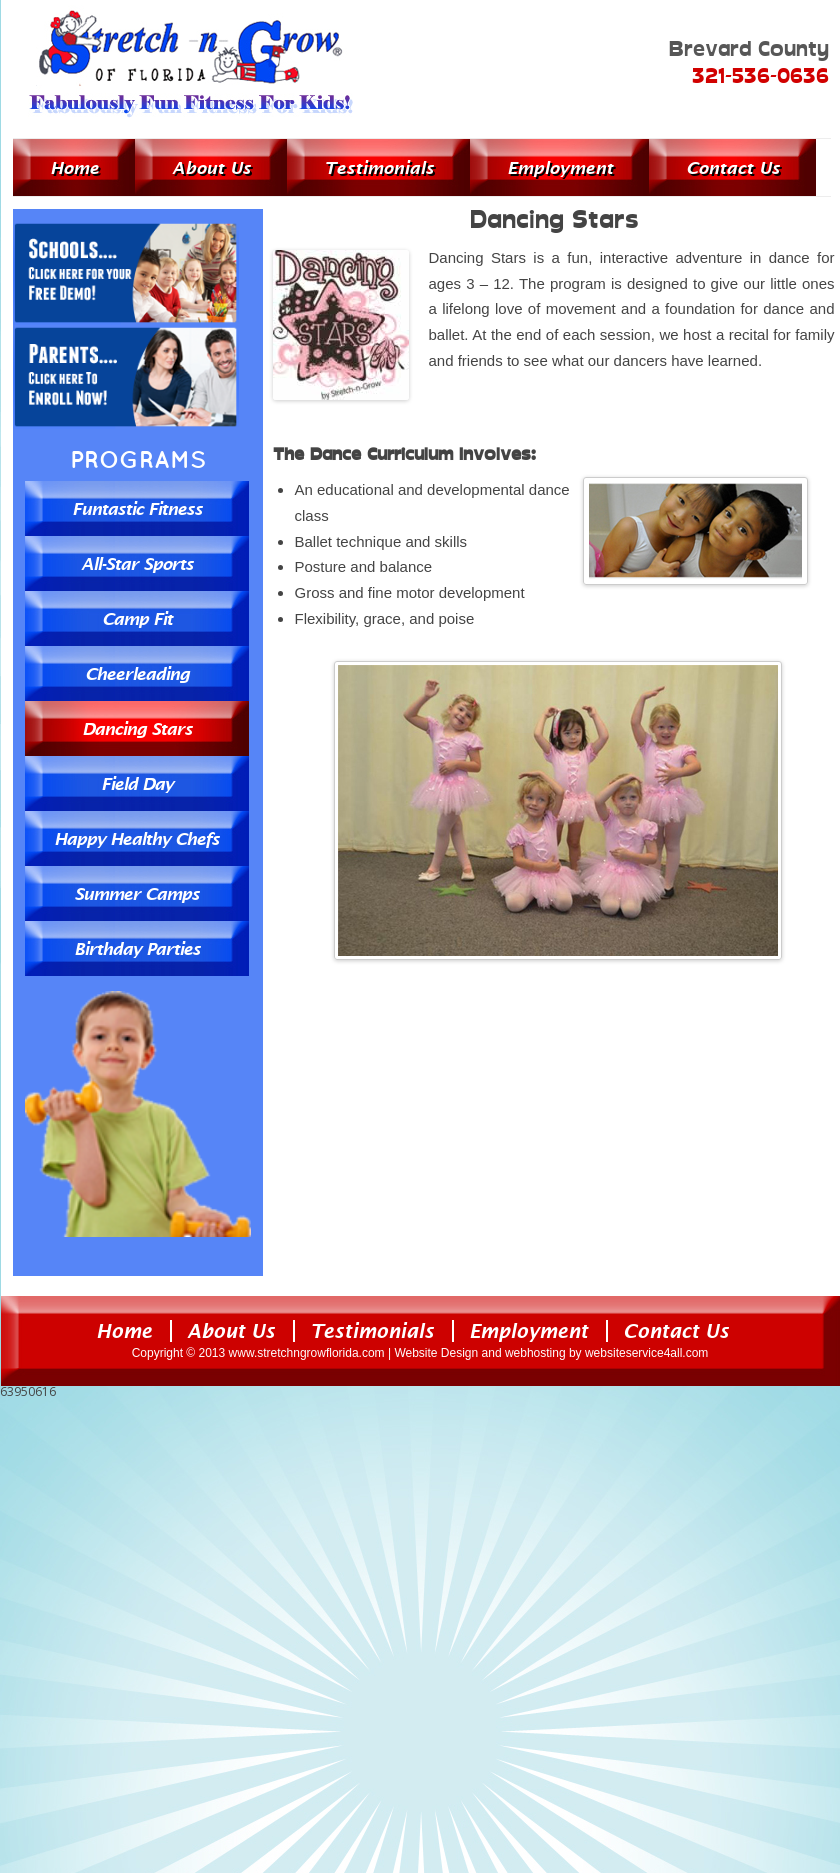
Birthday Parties (137, 948)
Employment (560, 167)
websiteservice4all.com (646, 1353)
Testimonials (379, 167)
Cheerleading (137, 673)
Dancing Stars (137, 728)
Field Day (137, 783)
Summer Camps (136, 893)
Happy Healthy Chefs (136, 838)
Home (74, 167)
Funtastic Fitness (137, 508)
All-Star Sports (137, 563)
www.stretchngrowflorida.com (307, 1353)
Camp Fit (137, 618)
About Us (211, 167)
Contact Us (733, 167)
